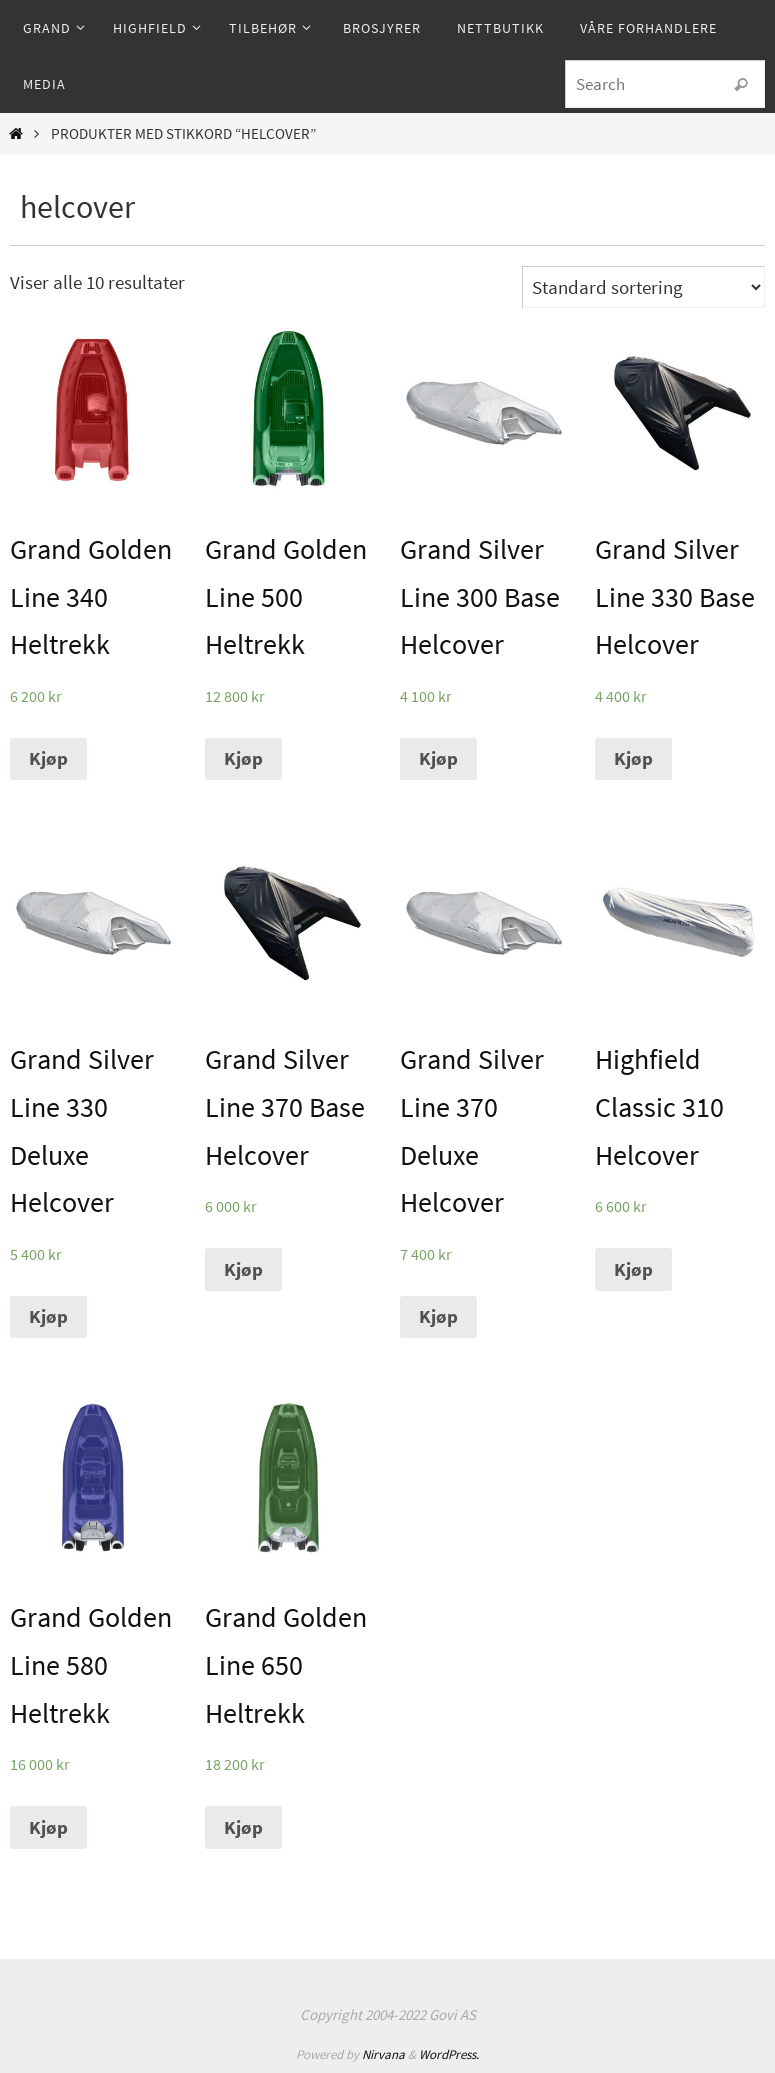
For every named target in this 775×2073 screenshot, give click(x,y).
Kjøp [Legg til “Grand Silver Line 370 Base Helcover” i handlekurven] (243, 1269)
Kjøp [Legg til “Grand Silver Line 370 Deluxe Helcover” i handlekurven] (438, 1316)
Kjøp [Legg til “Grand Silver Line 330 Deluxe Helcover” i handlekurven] (48, 1316)
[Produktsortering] (643, 287)
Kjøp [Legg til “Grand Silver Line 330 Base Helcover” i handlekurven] (633, 758)
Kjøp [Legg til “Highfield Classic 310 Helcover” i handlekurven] (633, 1269)
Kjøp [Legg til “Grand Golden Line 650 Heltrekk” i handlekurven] (243, 1827)
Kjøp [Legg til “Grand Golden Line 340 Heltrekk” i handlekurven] (48, 758)
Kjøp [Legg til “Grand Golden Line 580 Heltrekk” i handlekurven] (48, 1827)
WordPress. (449, 2054)
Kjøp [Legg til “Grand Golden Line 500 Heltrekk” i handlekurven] (243, 758)
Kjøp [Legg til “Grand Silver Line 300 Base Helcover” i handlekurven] (438, 758)
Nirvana (383, 2054)
